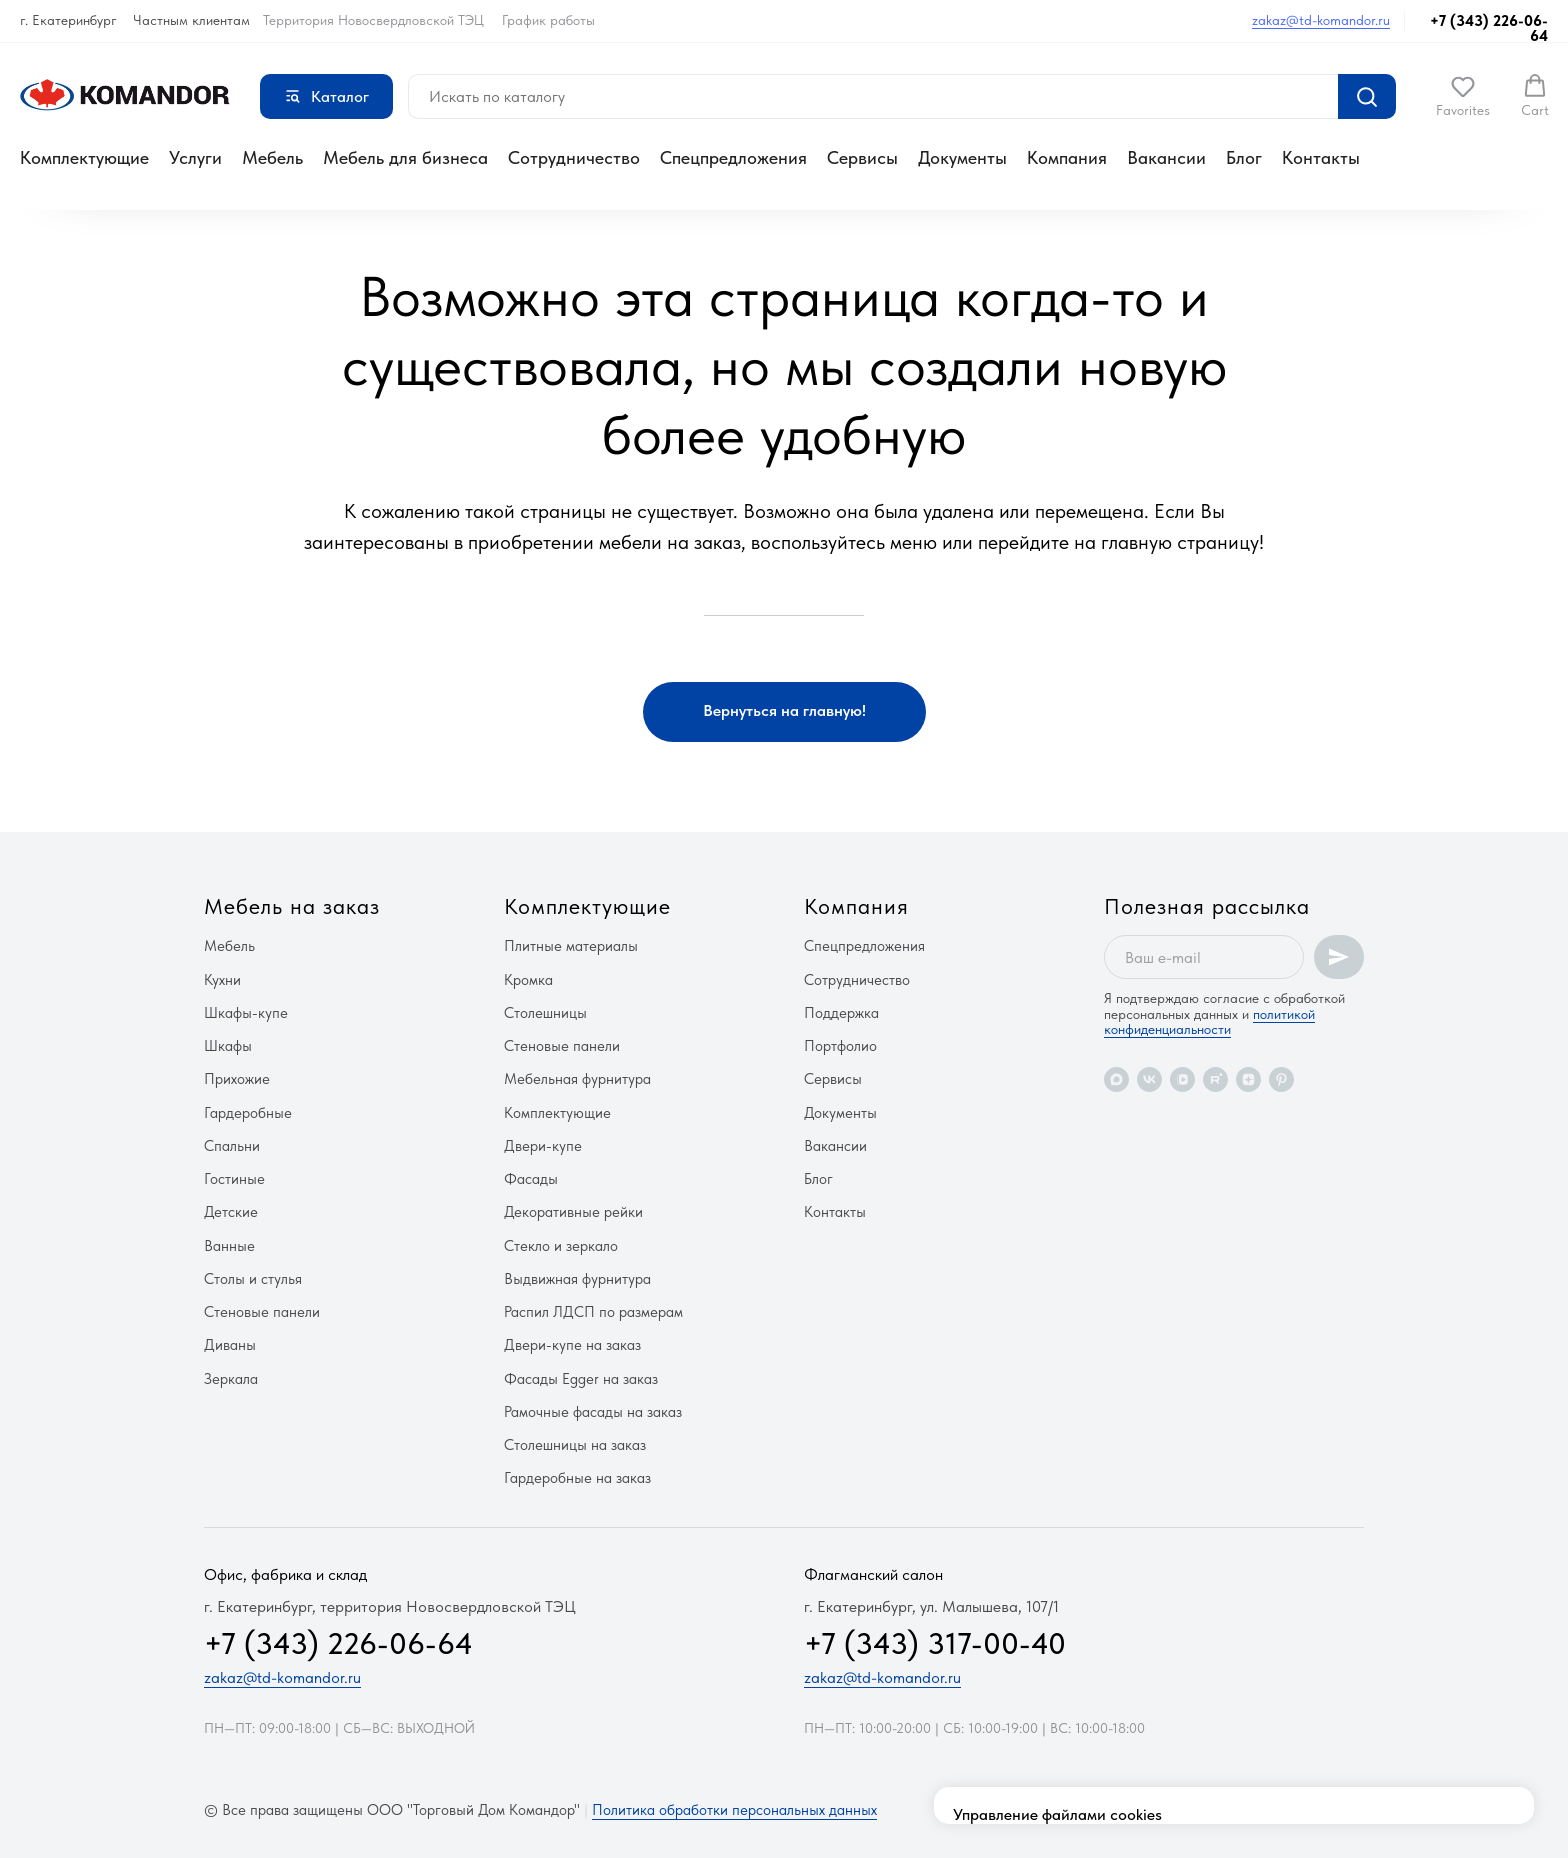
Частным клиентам (191, 20)
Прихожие (237, 1079)
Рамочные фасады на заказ (593, 1412)
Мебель (272, 157)
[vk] (1149, 1079)
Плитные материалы (571, 946)
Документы (962, 157)
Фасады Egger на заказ (581, 1379)
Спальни (232, 1146)
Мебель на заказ (292, 906)
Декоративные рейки (573, 1212)
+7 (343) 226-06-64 (1489, 28)
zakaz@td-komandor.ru (1321, 20)
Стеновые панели (262, 1312)
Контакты (1321, 157)
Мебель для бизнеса (405, 157)
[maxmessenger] (1116, 1079)
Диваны (230, 1345)
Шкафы (228, 1046)
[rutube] (1215, 1079)
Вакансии (1166, 157)
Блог (1244, 157)
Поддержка (841, 1013)
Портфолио (840, 1046)
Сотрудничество (574, 157)
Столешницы (545, 1013)
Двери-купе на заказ (572, 1345)
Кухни (222, 980)
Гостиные (234, 1179)
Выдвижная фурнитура (577, 1279)
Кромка (528, 980)
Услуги (195, 157)
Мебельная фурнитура (577, 1079)
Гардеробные (248, 1113)
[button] (1463, 96)
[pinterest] (1281, 1079)
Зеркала (231, 1379)
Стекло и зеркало (561, 1246)
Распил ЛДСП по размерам (593, 1312)
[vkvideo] (1182, 1079)
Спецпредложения (733, 157)
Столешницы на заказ (575, 1445)
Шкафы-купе (246, 1013)
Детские (231, 1212)
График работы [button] (548, 20)
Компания (1067, 157)
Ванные (229, 1246)
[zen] (1248, 1079)
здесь (1026, 1737)
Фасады (531, 1179)
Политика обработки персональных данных (734, 1810)
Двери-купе (543, 1146)
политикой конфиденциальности (1209, 1021)
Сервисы (862, 157)
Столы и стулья (253, 1279)
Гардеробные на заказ (577, 1478)
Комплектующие (84, 157)
